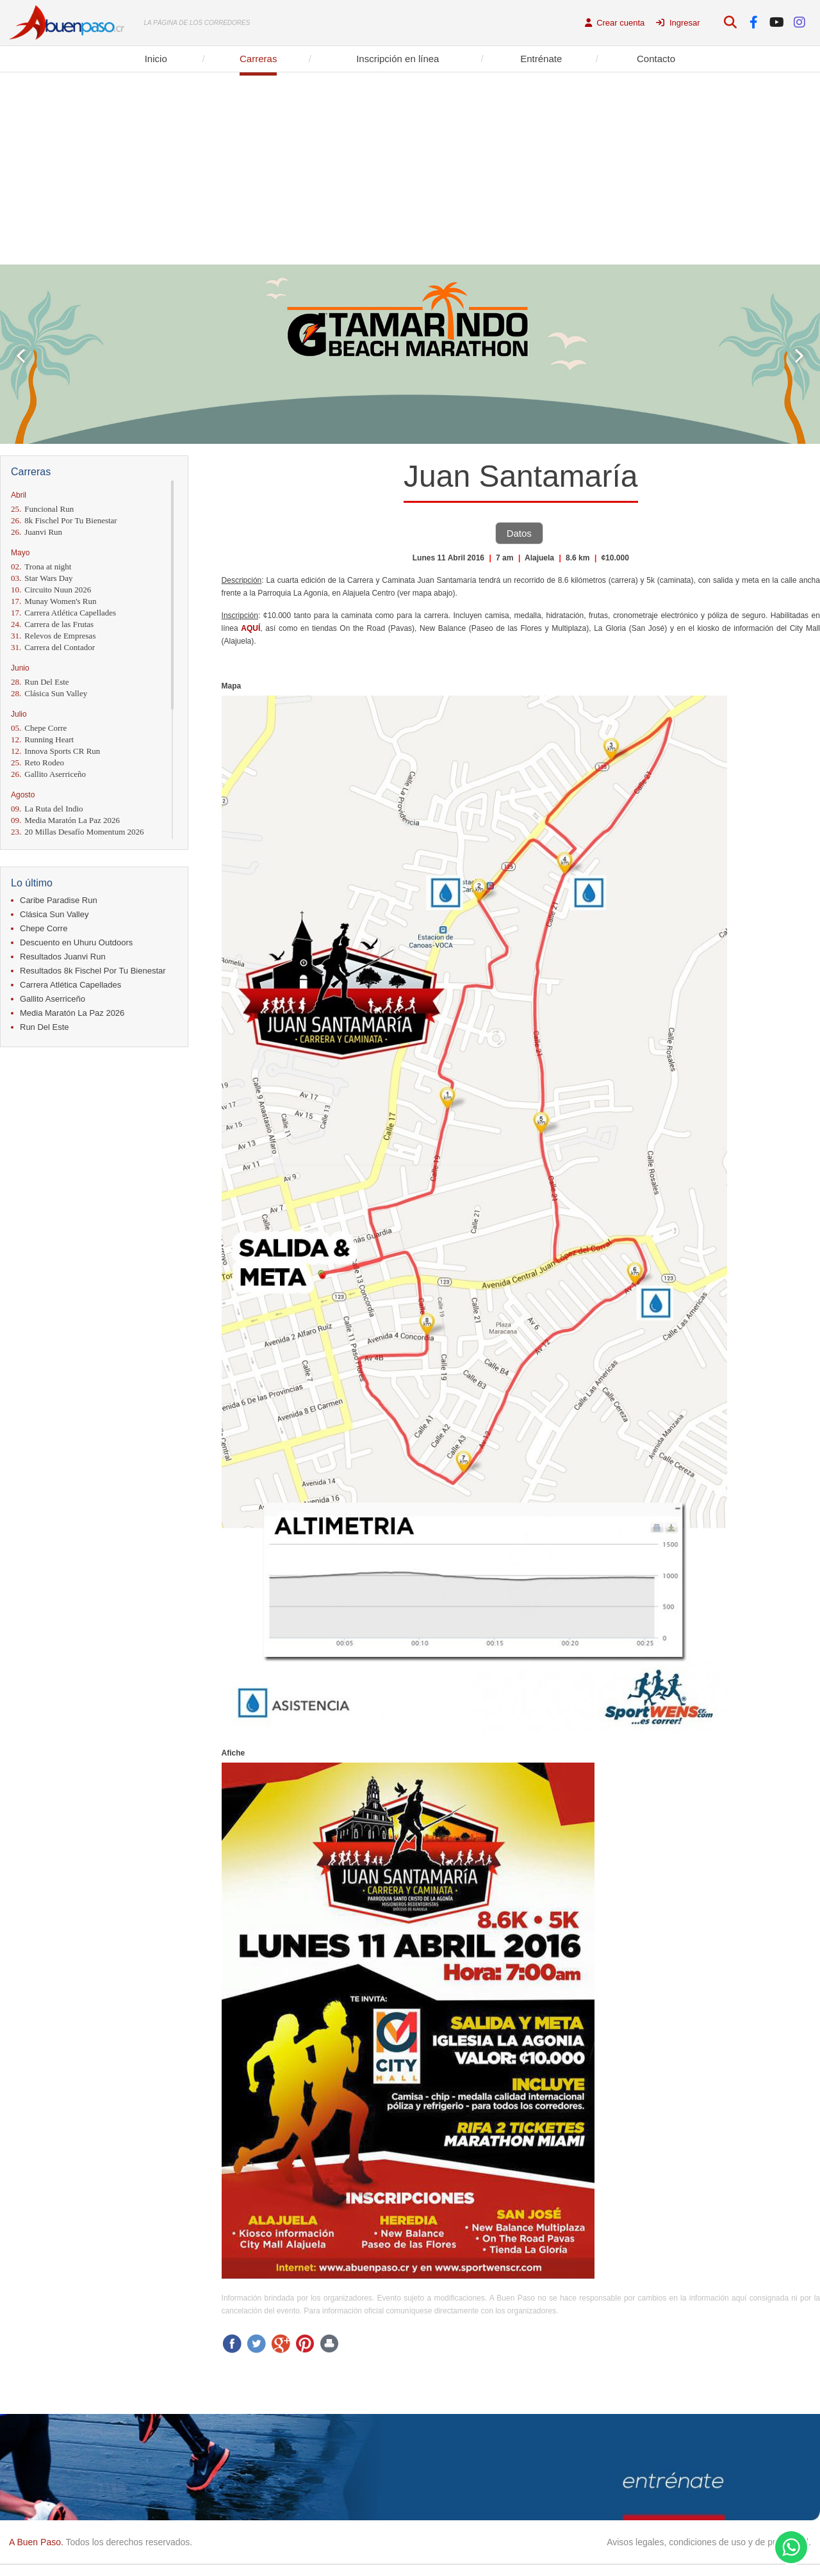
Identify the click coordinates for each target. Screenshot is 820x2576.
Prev (21, 356)
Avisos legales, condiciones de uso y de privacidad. (709, 2542)
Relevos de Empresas (53, 635)
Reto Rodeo (37, 762)
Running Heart (42, 739)
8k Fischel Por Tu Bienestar (64, 520)
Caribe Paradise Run (58, 900)
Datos (519, 533)
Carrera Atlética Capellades (63, 612)
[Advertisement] (410, 168)
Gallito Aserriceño (48, 774)
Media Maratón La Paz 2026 (65, 820)
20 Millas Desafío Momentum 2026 (77, 831)
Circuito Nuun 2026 (51, 589)
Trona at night (41, 566)
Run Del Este (40, 682)
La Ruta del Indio (47, 808)
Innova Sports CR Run (55, 751)
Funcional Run (42, 509)
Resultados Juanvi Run (63, 956)
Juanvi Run (36, 532)
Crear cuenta (615, 23)
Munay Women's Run (54, 601)
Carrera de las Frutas (52, 624)
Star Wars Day (42, 578)
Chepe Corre (39, 728)
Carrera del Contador (53, 647)
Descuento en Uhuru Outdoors (76, 942)
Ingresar (678, 23)
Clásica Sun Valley (49, 693)
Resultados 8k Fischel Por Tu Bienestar (93, 970)
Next (799, 356)
